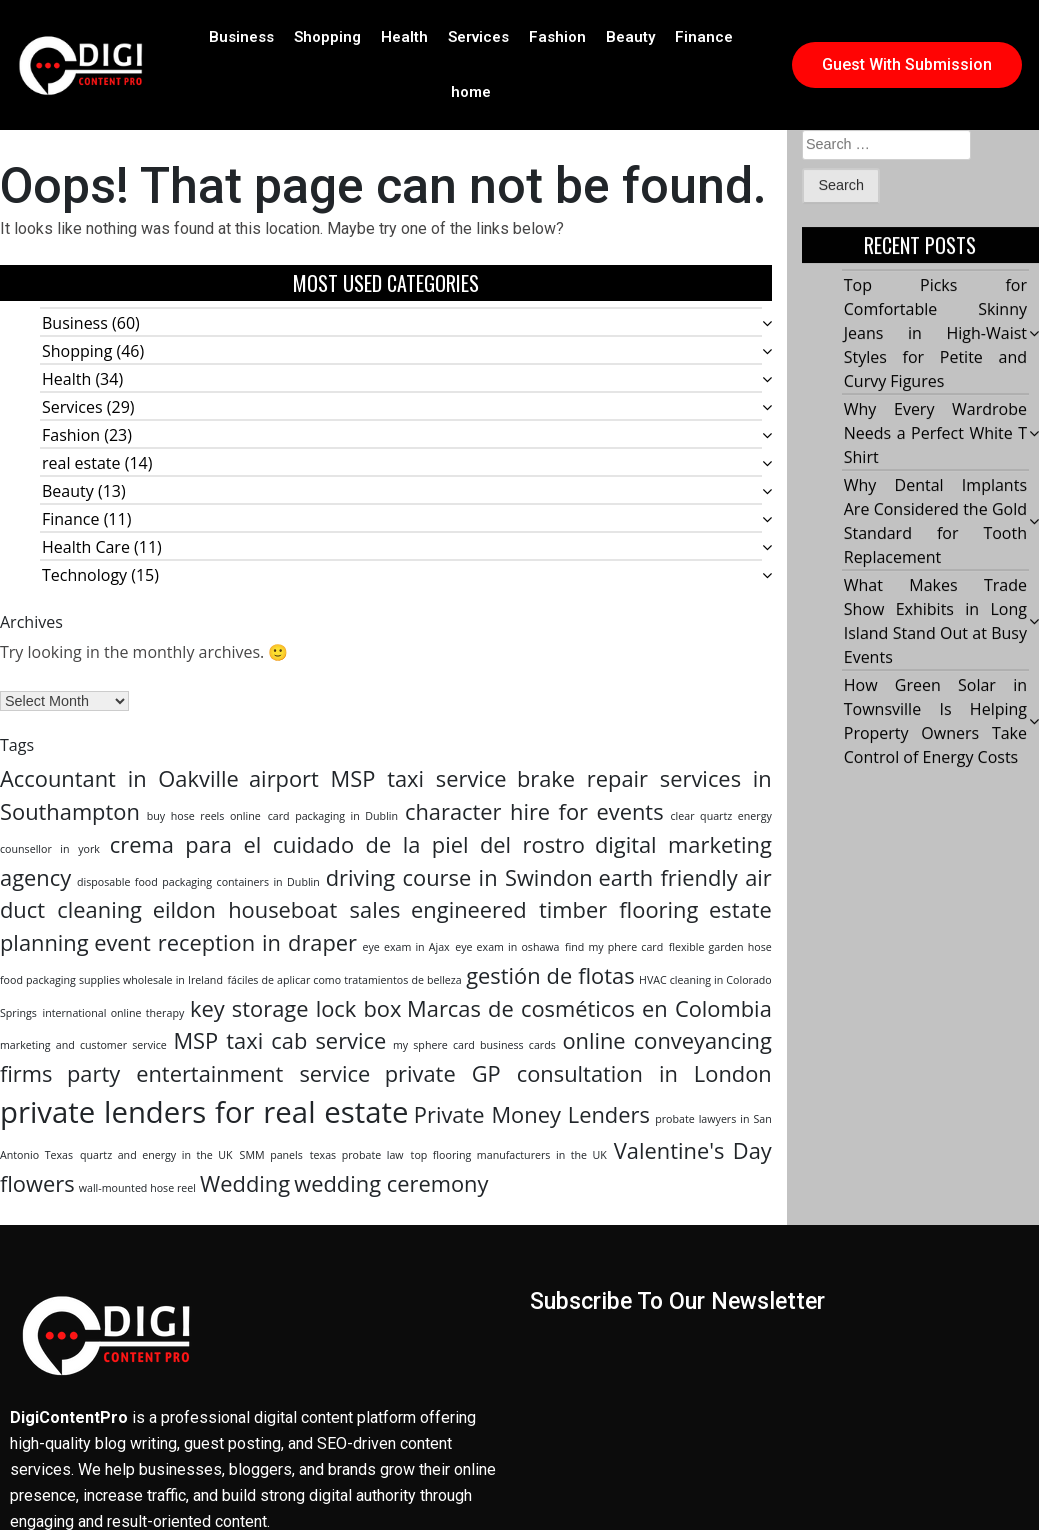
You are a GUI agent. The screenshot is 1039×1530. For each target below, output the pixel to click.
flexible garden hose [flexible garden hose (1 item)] (720, 947)
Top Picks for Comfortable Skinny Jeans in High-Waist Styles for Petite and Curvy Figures (935, 334)
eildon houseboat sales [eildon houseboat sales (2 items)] (277, 909)
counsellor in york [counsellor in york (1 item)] (50, 849)
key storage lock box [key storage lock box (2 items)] (295, 1008)
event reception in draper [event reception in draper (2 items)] (225, 942)
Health (404, 37)
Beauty (630, 37)
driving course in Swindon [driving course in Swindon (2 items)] (459, 877)
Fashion (557, 37)
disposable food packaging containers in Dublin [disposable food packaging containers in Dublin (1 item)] (198, 882)
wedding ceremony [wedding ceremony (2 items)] (391, 1183)
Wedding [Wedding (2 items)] (245, 1183)
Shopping (327, 37)
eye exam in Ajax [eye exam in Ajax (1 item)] (406, 947)
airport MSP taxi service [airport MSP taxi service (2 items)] (378, 778)
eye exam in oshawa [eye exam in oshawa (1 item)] (507, 947)
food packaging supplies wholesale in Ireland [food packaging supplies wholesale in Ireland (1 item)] (111, 980)
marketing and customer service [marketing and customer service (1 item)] (83, 1045)
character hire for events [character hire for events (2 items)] (534, 811)
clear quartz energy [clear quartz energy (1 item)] (721, 816)
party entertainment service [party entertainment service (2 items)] (218, 1073)
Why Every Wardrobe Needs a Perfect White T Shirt (935, 434)
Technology (84, 575)
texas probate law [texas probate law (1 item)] (357, 1155)
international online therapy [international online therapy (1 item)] (114, 1013)
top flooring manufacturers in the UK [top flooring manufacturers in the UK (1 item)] (509, 1155)
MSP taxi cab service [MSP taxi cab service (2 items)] (279, 1040)
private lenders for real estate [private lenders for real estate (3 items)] (204, 1112)
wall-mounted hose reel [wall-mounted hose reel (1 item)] (137, 1188)
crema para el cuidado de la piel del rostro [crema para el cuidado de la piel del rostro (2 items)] (347, 844)
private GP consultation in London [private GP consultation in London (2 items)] (578, 1073)
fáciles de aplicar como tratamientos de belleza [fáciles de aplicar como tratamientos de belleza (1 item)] (344, 980)
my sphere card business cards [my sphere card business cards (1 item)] (474, 1045)
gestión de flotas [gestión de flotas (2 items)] (550, 975)
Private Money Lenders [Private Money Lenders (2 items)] (532, 1114)
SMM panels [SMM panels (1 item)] (271, 1155)
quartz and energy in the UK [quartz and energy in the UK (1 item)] (156, 1155)
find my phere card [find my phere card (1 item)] (614, 947)
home (471, 92)
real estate (81, 463)
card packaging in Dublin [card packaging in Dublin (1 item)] (333, 816)
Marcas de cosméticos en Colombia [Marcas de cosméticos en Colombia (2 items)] (589, 1008)
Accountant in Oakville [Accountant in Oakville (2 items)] (119, 778)
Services (478, 37)
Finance (704, 37)
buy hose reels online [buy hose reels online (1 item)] (204, 816)
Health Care (86, 547)
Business (241, 37)
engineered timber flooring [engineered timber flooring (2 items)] (554, 909)
